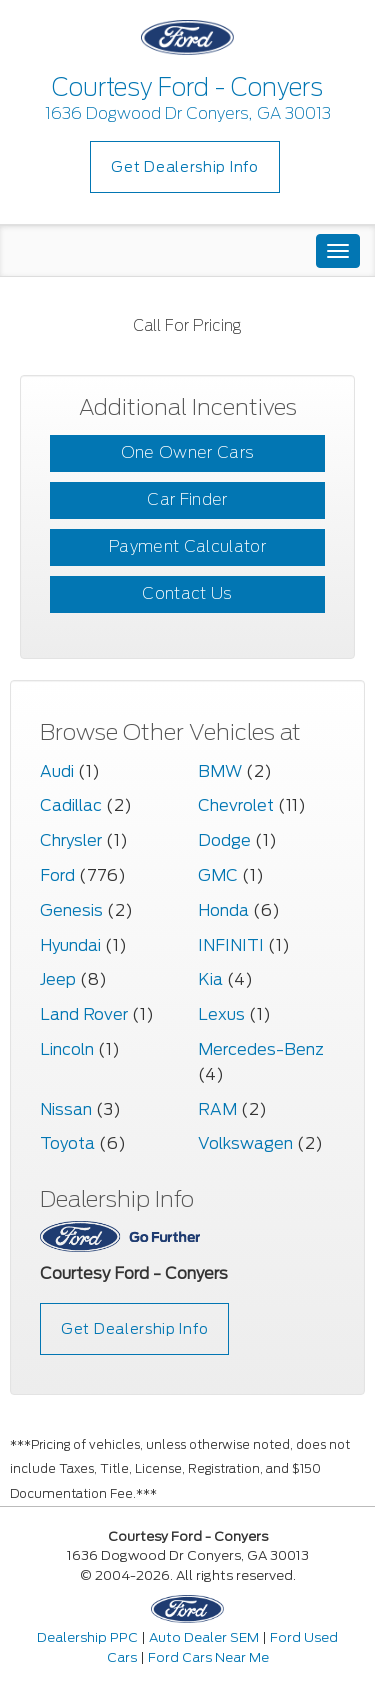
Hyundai (70, 945)
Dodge (224, 840)
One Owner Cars (187, 452)
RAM (217, 1109)
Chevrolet (236, 805)
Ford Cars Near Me (208, 1657)
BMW (220, 771)
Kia (210, 979)
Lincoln (67, 1049)
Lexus (221, 1014)
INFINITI (231, 945)
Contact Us (187, 593)
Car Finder (187, 499)
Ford (57, 875)
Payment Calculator (187, 546)
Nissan (66, 1109)
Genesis (71, 910)
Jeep (58, 979)
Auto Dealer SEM (204, 1637)
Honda (223, 910)
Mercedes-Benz (261, 1049)
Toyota (67, 1143)
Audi (57, 771)
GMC (218, 875)
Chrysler (71, 840)
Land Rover (84, 1014)
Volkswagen (245, 1143)
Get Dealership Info (184, 167)
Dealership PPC (87, 1637)
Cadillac (71, 805)
